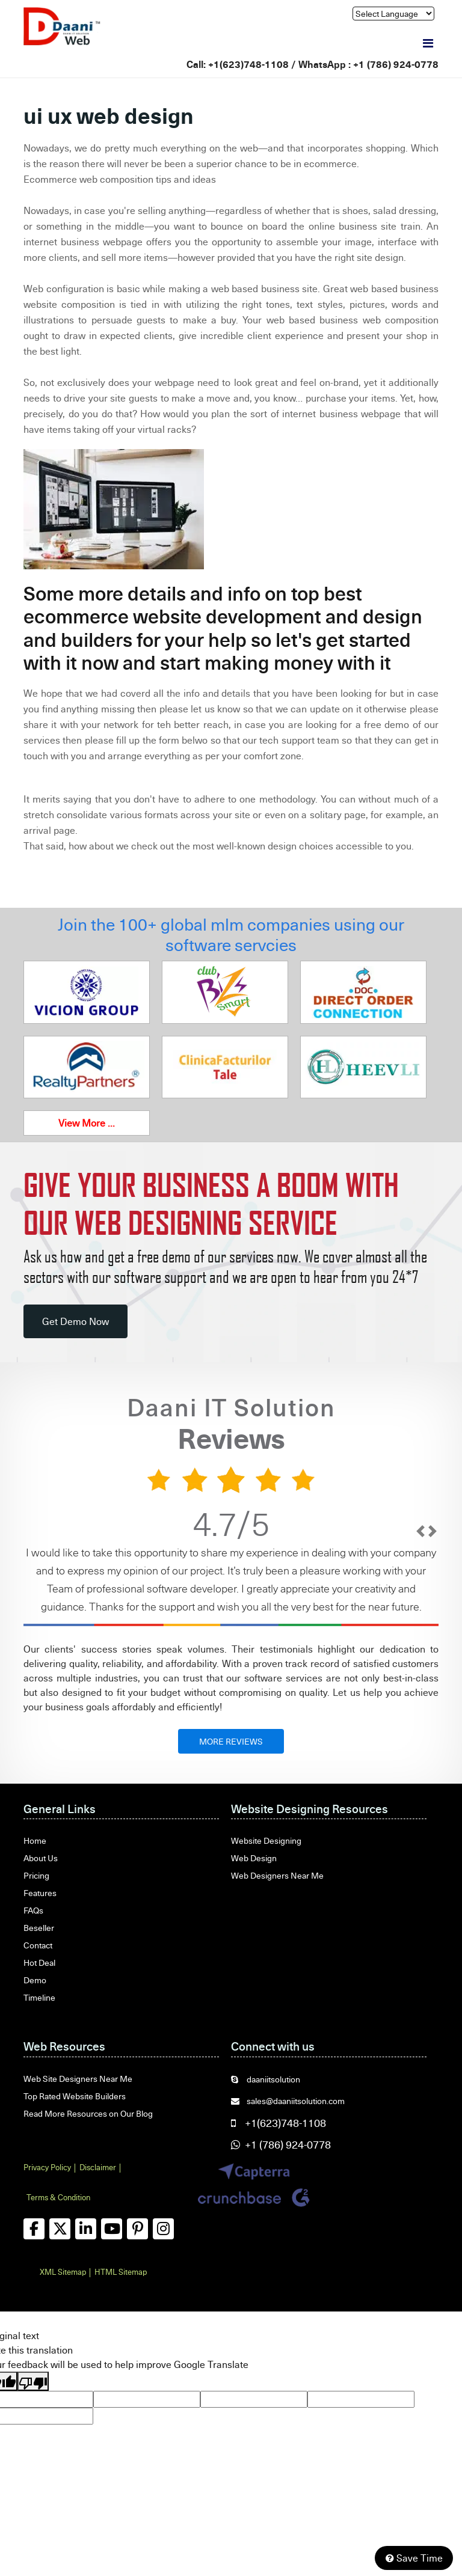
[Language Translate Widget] (393, 13)
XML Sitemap (63, 2271)
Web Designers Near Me (277, 1875)
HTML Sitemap (120, 2271)
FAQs (33, 1910)
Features (40, 1892)
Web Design (254, 1858)
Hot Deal (39, 1962)
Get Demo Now (75, 1321)
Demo (34, 1980)
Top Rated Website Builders (74, 2096)
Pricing (36, 1875)
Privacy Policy (47, 2167)
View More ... (86, 1123)
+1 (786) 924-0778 (396, 64)
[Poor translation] (33, 2381)
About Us (40, 1858)
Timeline (39, 1997)
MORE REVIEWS (231, 1741)
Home (34, 1840)
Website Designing (266, 1840)
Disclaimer (97, 2167)
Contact (37, 1945)
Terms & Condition (58, 2197)
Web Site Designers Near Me (77, 2078)
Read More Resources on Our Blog (88, 2113)
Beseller (38, 1927)
